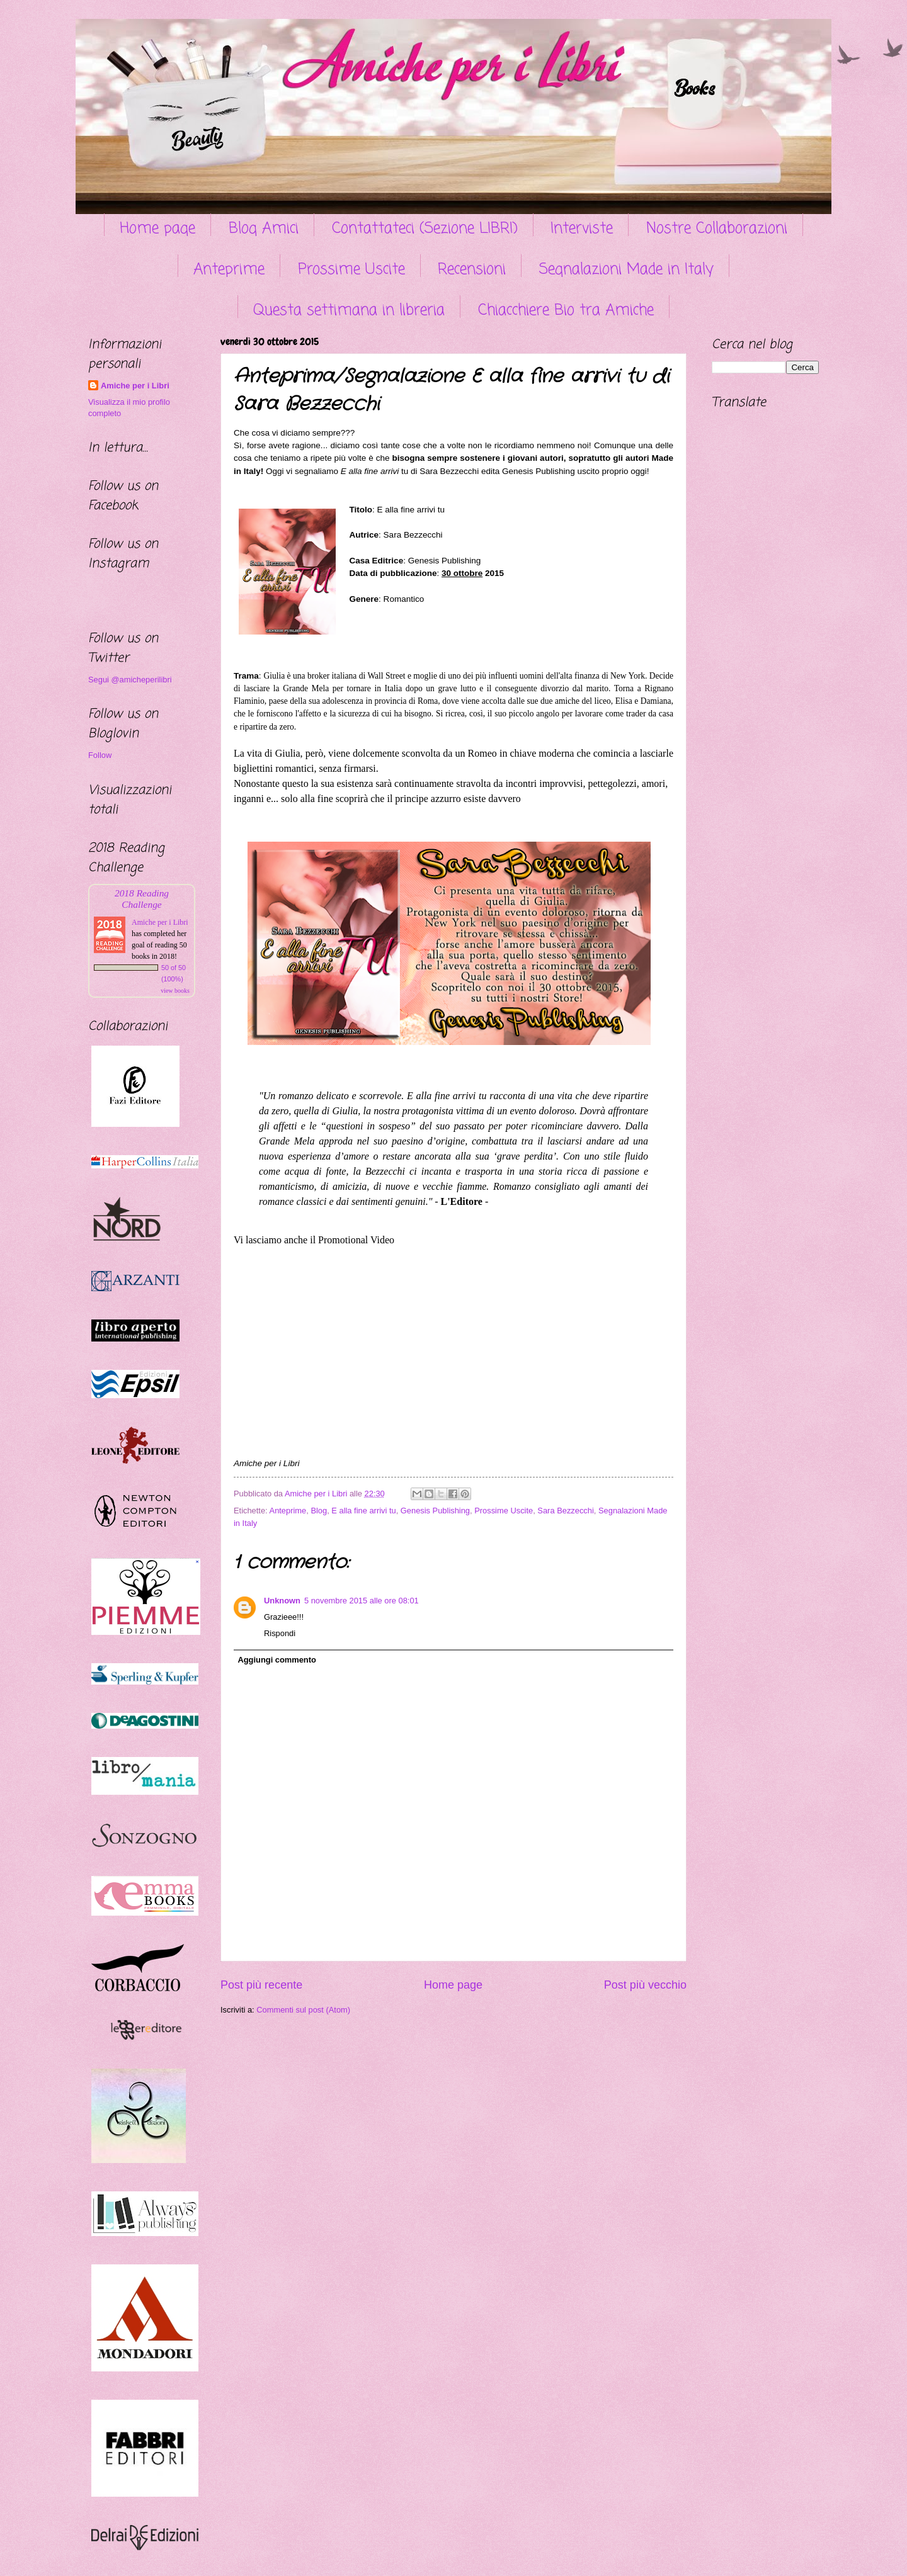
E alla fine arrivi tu (363, 1510)
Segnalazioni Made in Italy (626, 269)
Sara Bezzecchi (565, 1510)
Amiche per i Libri (135, 385)
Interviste (581, 228)
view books (175, 990)
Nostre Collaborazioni (716, 228)
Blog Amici (264, 228)
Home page (157, 228)
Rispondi (279, 1633)
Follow (99, 755)
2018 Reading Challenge (142, 899)
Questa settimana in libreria (349, 310)
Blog (319, 1510)
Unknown (282, 1600)
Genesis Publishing (435, 1510)
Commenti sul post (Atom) (303, 2009)
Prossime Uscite (351, 269)
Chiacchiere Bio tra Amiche (566, 310)
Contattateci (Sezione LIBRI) (425, 228)
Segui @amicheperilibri (130, 679)
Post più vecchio (645, 1985)
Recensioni (472, 269)
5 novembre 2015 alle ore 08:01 (361, 1600)
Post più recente (261, 1985)
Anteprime (229, 269)
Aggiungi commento (276, 1659)
